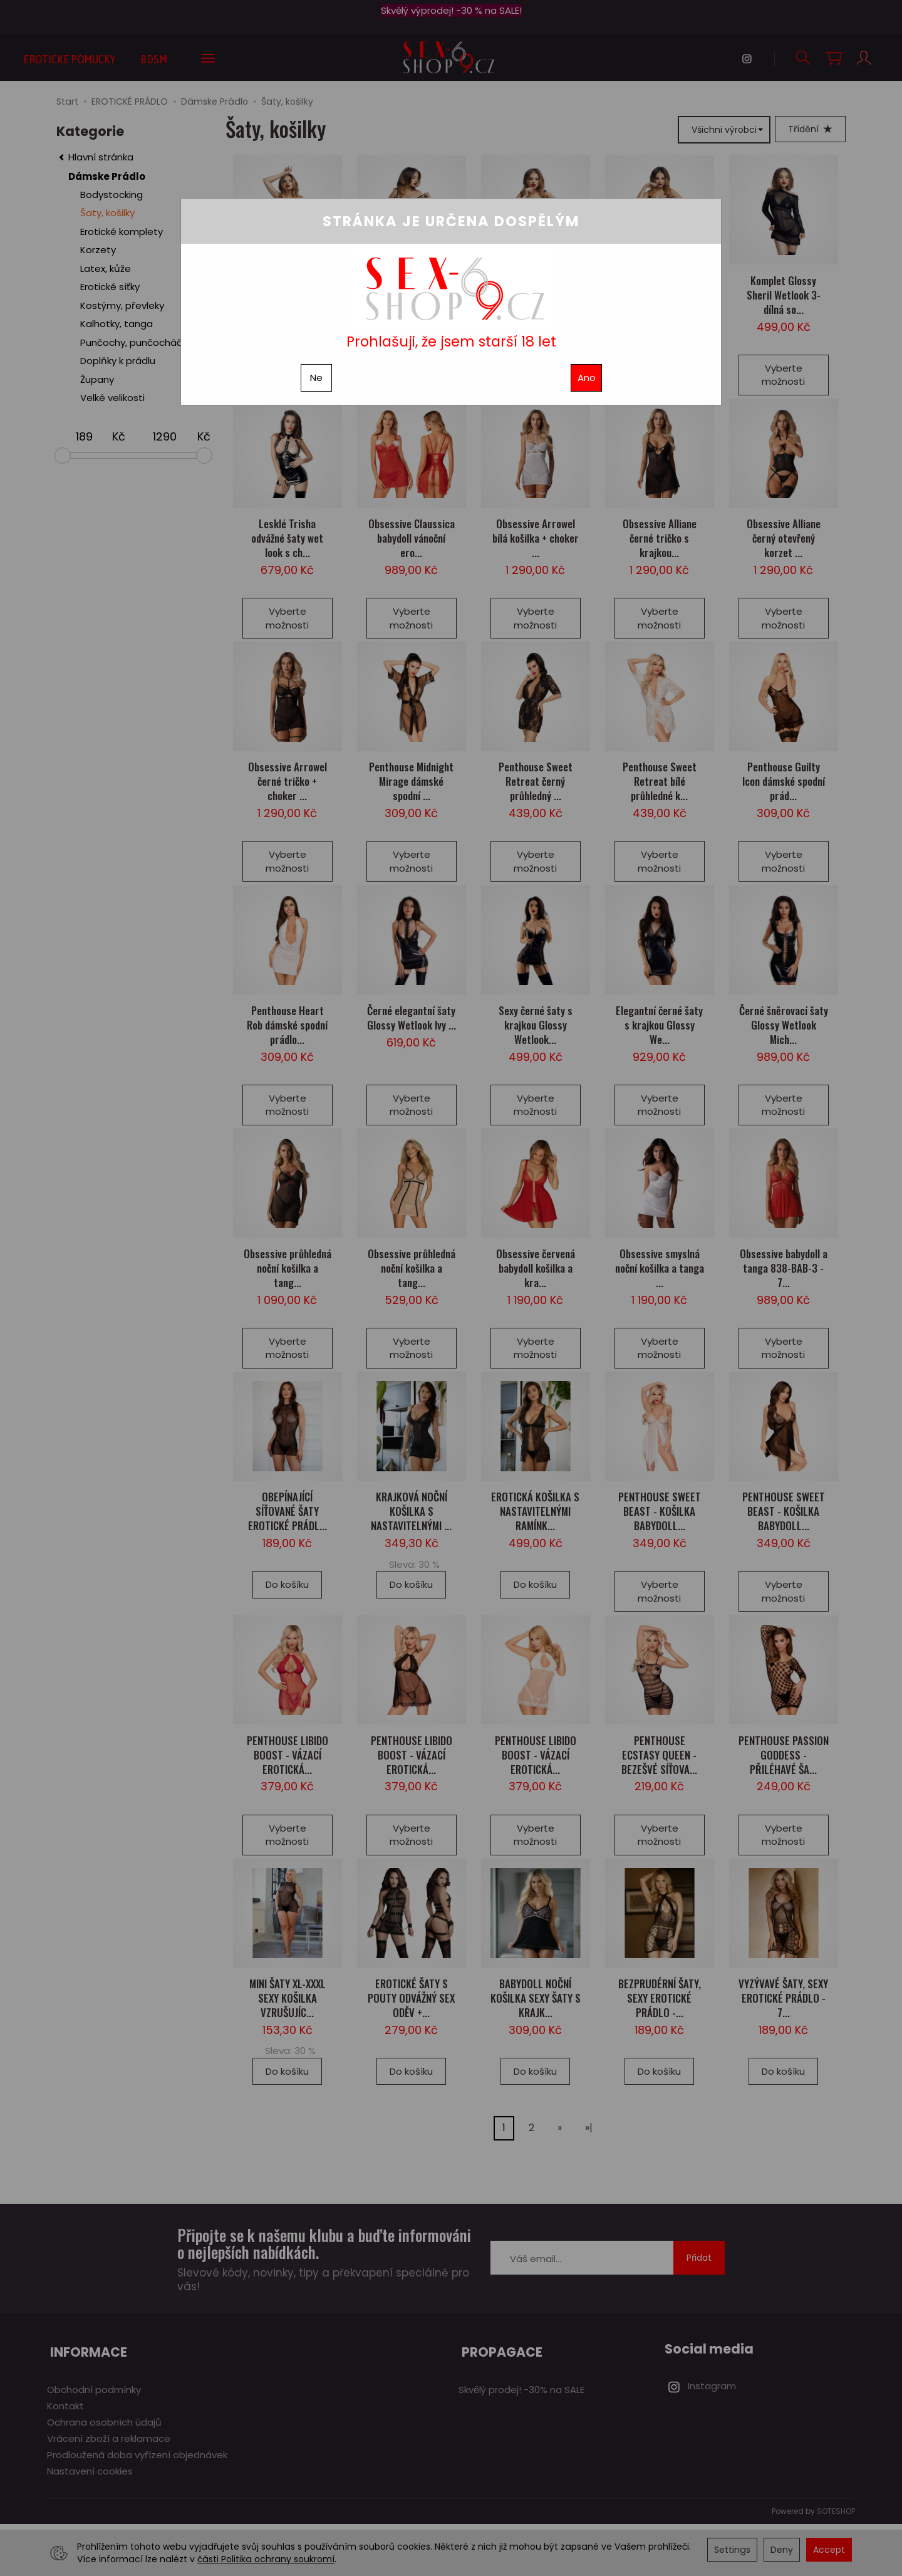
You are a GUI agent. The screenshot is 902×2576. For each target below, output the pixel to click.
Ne (316, 377)
